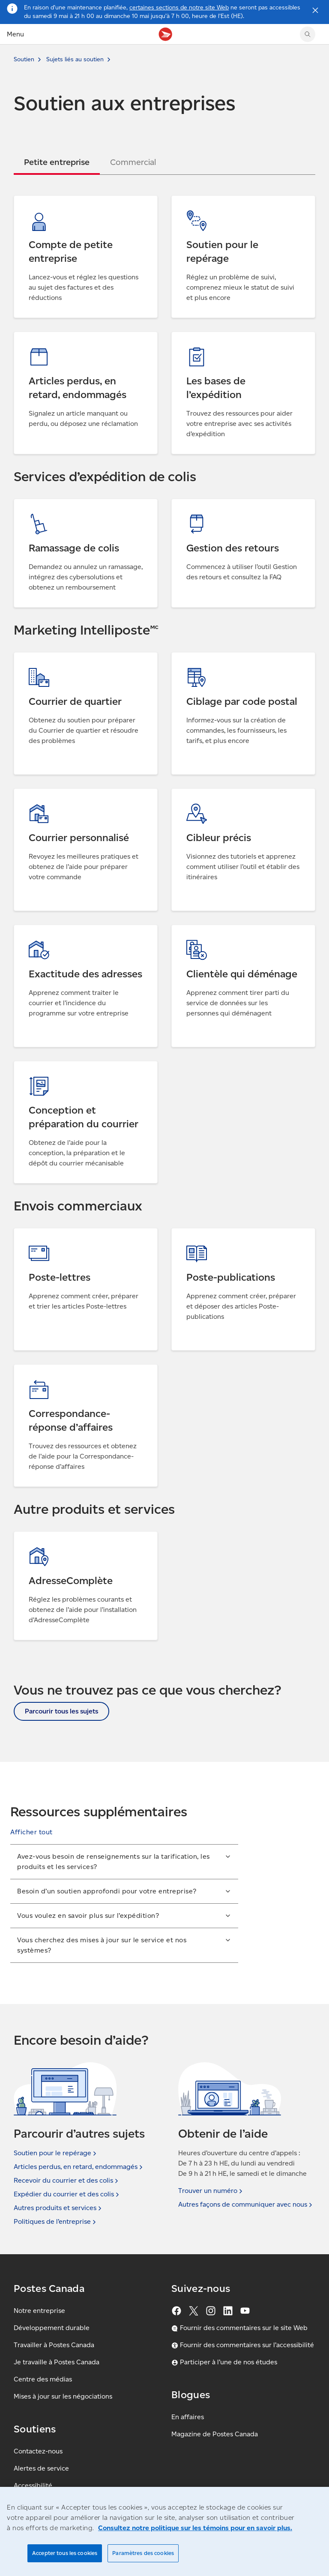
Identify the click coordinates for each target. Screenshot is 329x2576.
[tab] (57, 162)
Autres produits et (58, 2208)
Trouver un (211, 2191)
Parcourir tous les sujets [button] (61, 1711)
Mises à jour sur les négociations (63, 2396)
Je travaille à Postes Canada (56, 2362)
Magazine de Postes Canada (214, 2434)
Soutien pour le (56, 2153)
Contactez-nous (38, 2451)
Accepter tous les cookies (64, 2553)
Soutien (24, 59)
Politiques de (56, 2222)
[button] (31, 1832)
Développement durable (52, 2328)
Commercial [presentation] (133, 162)
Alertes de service (41, 2468)
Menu (15, 34)
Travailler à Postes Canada (54, 2345)
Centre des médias (43, 2379)
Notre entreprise (39, 2310)
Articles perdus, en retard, (79, 2167)
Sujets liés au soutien (75, 59)
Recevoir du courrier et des (67, 2180)
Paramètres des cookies (143, 2553)
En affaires (187, 2417)
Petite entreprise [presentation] (57, 162)
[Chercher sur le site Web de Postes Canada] (307, 34)
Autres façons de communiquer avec (246, 2204)
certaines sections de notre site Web (179, 7)
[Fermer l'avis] (315, 10)
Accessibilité (33, 2485)
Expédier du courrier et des (67, 2194)
